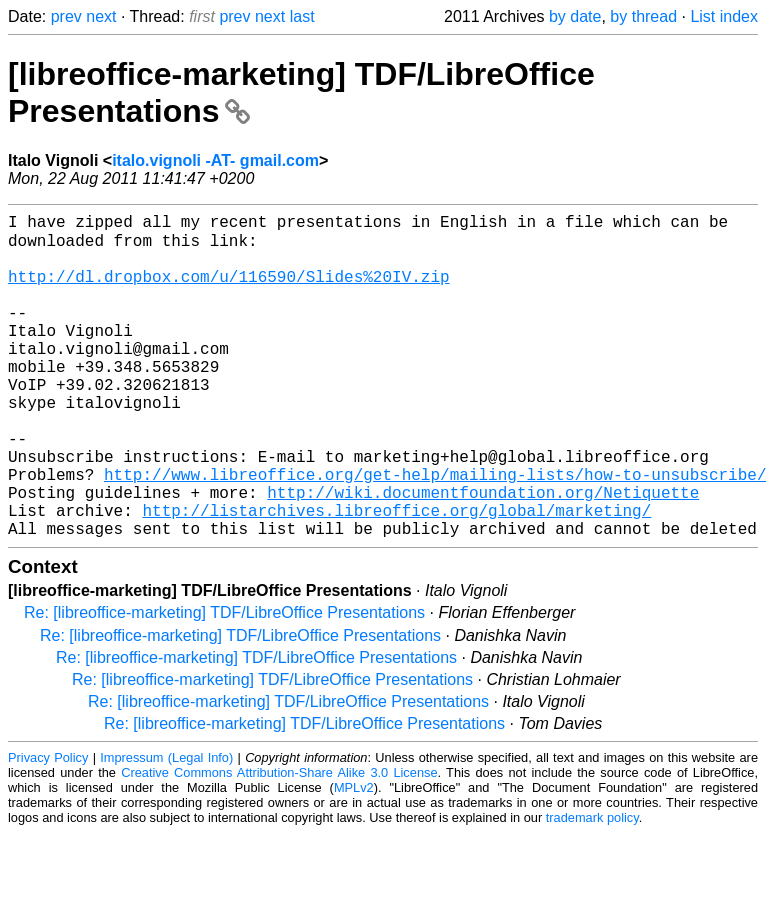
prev (66, 16)
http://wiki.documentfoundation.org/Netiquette (483, 554)
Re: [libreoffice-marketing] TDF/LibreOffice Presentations (224, 682)
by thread (643, 16)
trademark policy (592, 887)
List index (724, 16)
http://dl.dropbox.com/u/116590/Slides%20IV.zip (229, 290)
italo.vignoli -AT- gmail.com (215, 160)
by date (575, 16)
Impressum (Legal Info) (166, 827)
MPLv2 (354, 857)
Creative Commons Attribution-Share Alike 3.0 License (279, 842)
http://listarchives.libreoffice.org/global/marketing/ (396, 576)
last (302, 16)
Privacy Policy (48, 827)
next (101, 16)
